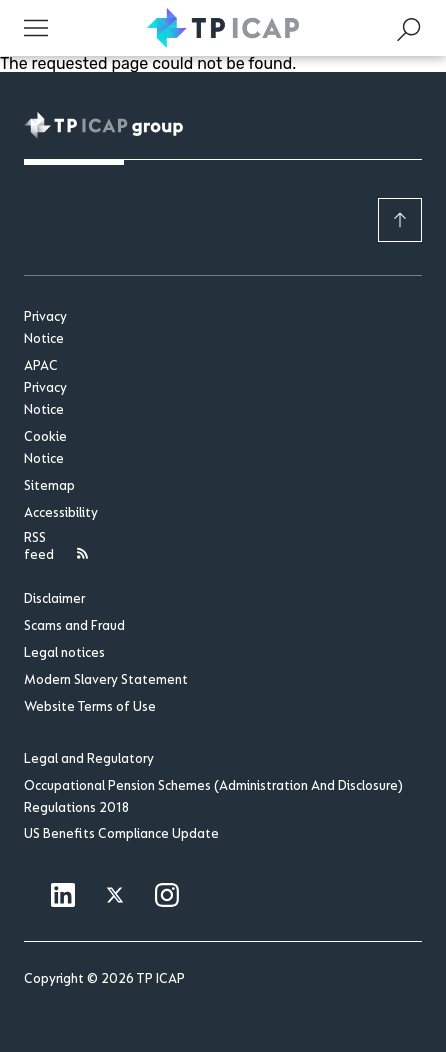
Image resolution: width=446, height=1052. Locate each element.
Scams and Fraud (74, 627)
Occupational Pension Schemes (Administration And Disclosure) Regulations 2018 (213, 798)
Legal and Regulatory (89, 760)
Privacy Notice (45, 329)
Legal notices (64, 654)
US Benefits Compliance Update (121, 835)
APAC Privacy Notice (45, 389)
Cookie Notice (45, 449)
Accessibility (58, 514)
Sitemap (49, 487)
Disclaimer (54, 600)
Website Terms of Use (90, 708)
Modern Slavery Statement (106, 681)
